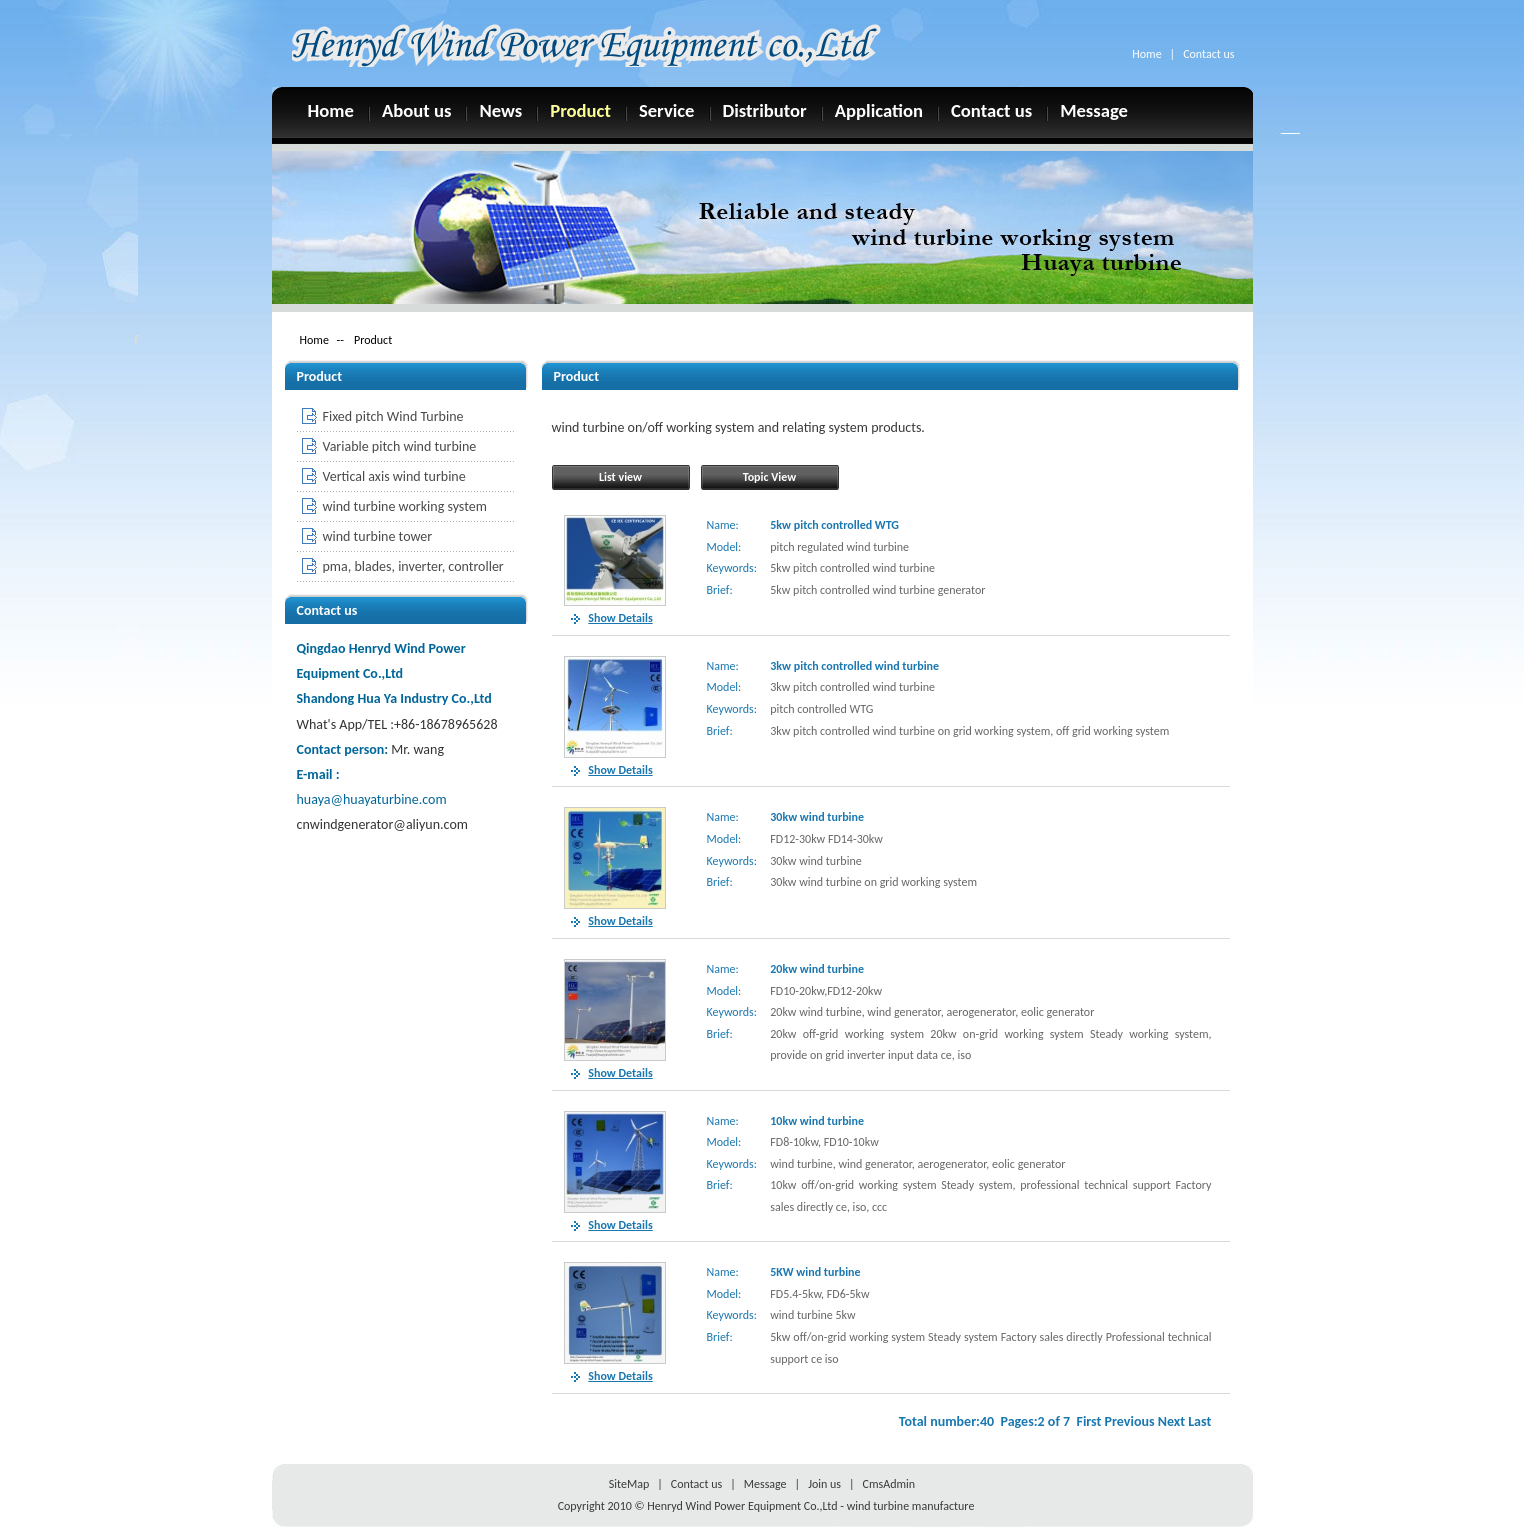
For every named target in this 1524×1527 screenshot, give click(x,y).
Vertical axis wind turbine (394, 476)
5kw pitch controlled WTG (834, 525)
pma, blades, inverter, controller (413, 566)
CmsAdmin (889, 1484)
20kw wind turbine (817, 969)
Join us (824, 1484)
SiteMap (629, 1484)
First (1088, 1421)
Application (879, 110)
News (500, 110)
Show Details (620, 618)
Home (1146, 54)
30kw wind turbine (817, 817)
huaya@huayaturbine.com (372, 799)
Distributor (765, 110)
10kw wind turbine (817, 1121)
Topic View (769, 477)
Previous (1130, 1421)
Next (1171, 1421)
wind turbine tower (378, 536)
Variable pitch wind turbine (400, 446)
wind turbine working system (405, 506)
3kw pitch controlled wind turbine (854, 666)
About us (417, 110)
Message (1094, 110)
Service (667, 110)
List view (620, 477)
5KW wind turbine (815, 1272)
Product (580, 110)
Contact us (1208, 54)
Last (1199, 1421)
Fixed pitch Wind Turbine (393, 416)
